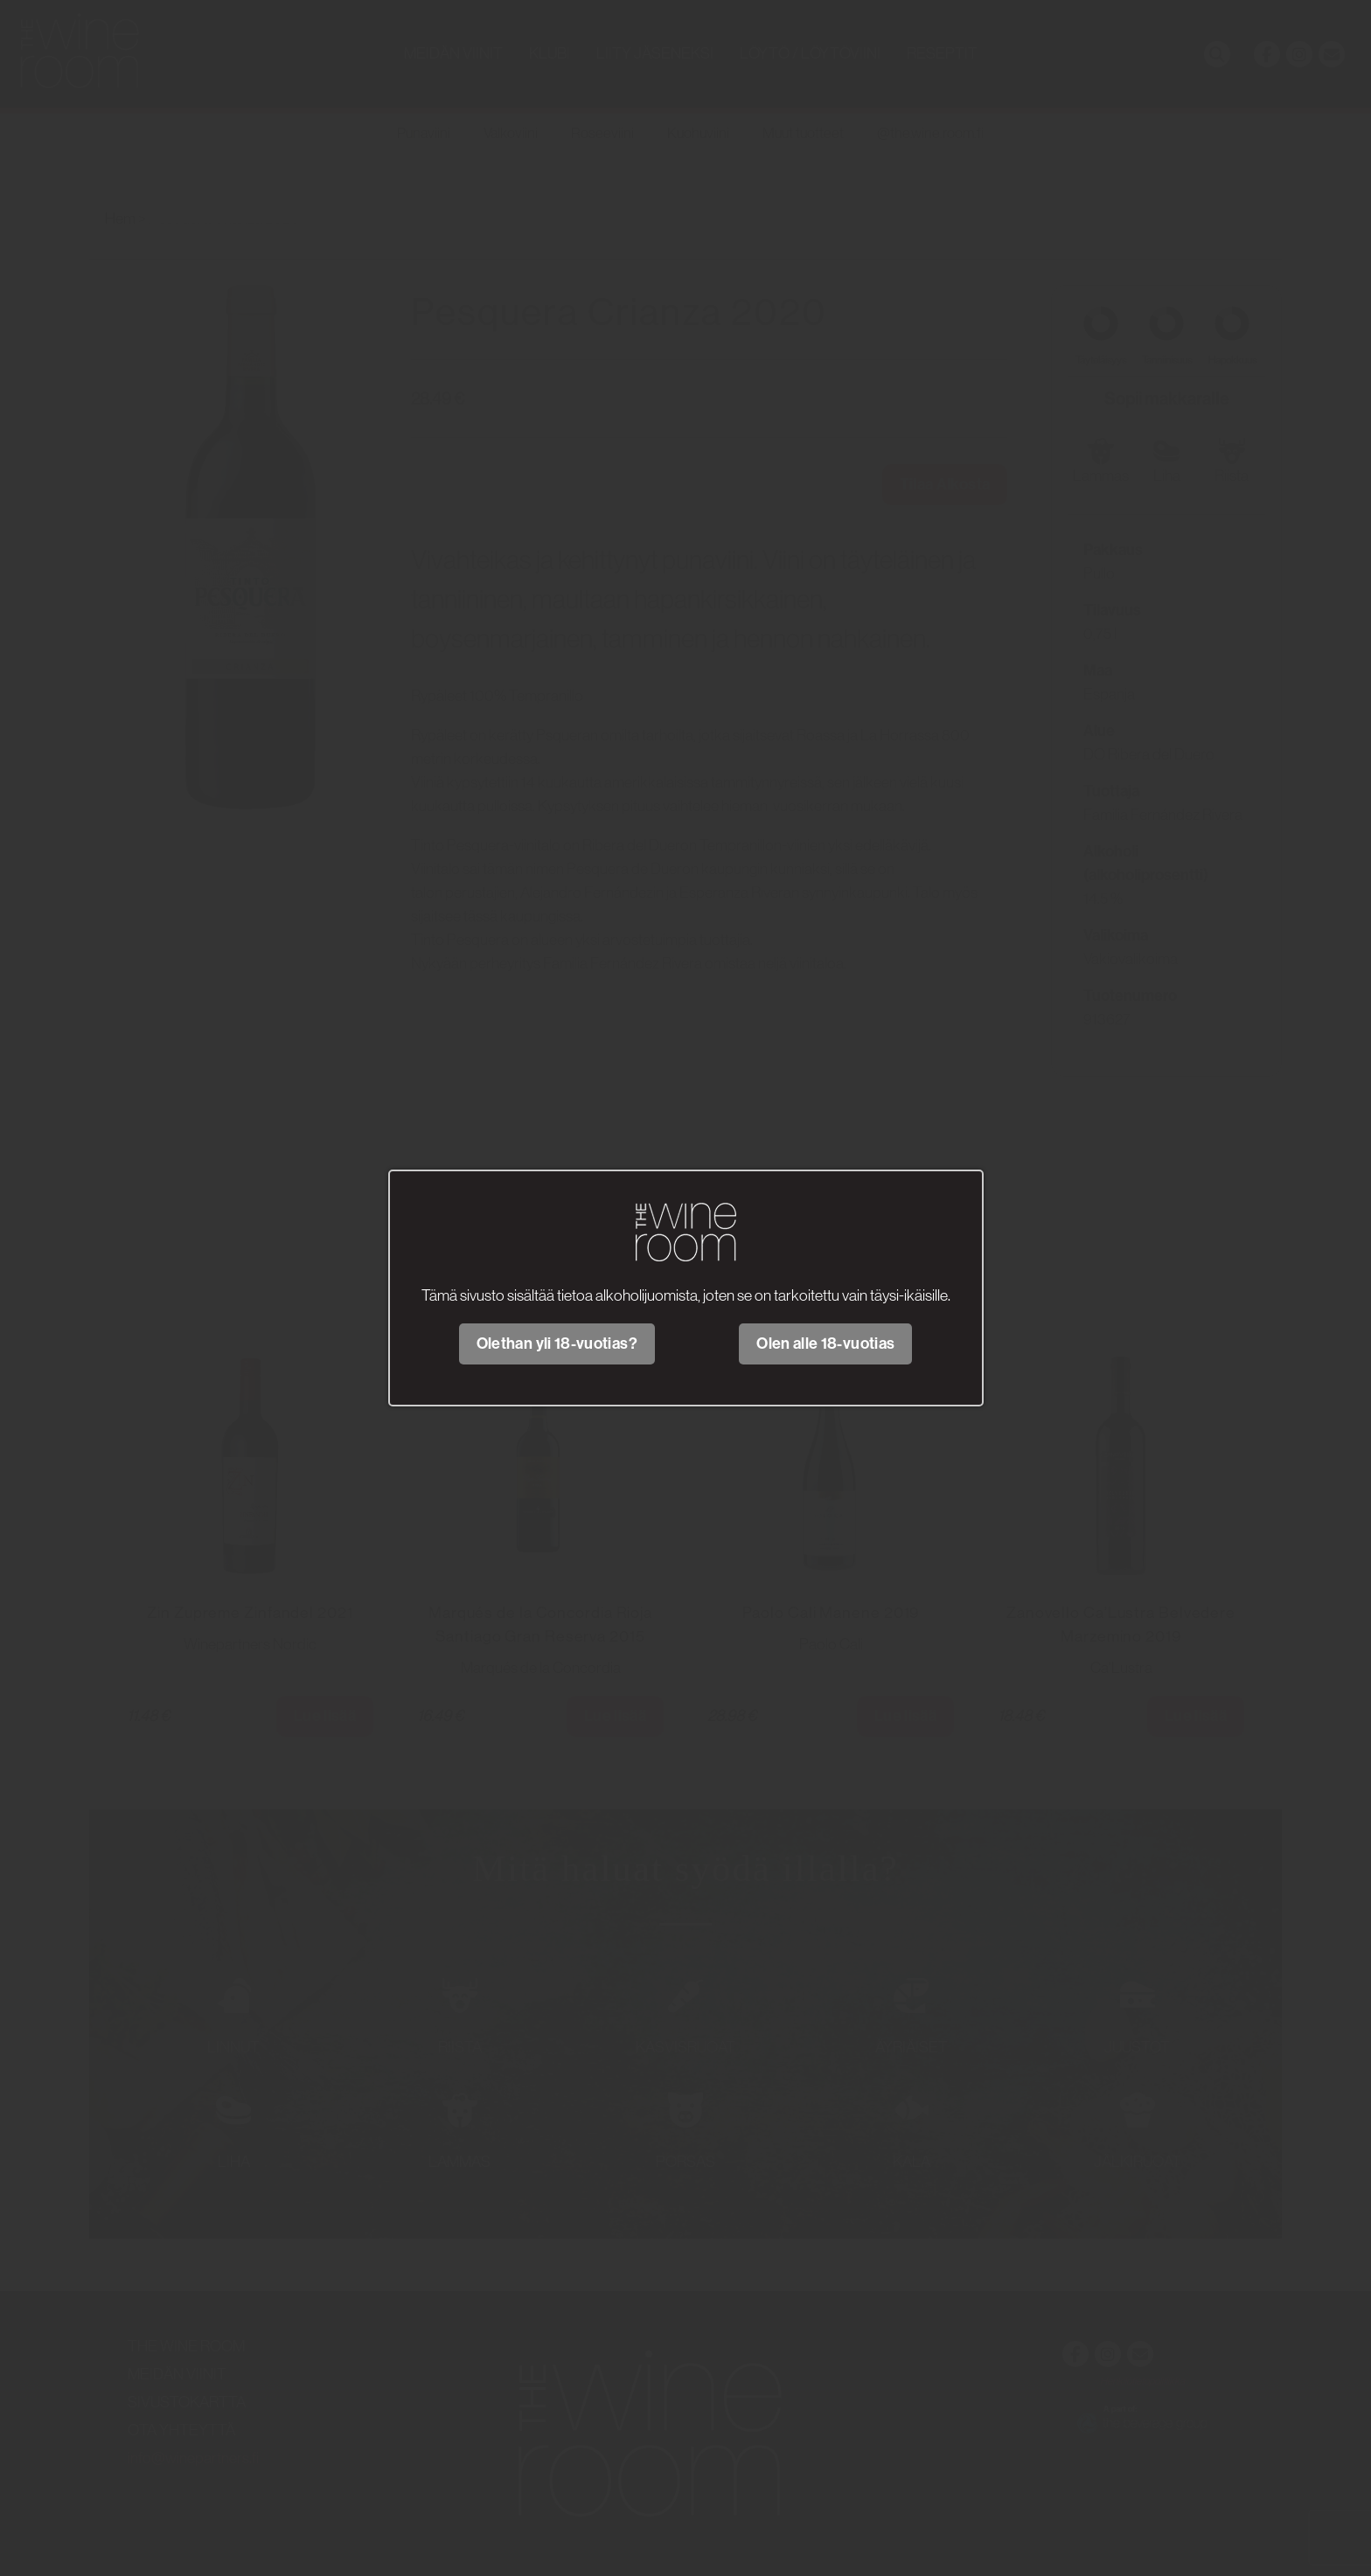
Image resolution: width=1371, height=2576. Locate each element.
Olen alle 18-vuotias (825, 1343)
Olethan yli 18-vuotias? (557, 1343)
